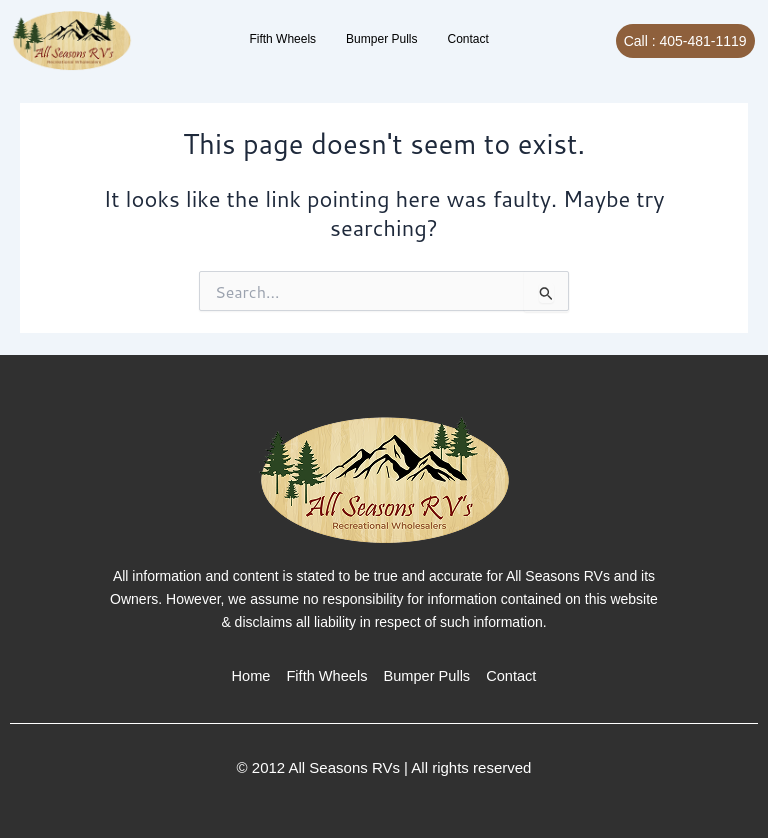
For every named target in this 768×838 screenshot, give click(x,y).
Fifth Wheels (282, 39)
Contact (467, 39)
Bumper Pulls (381, 39)
